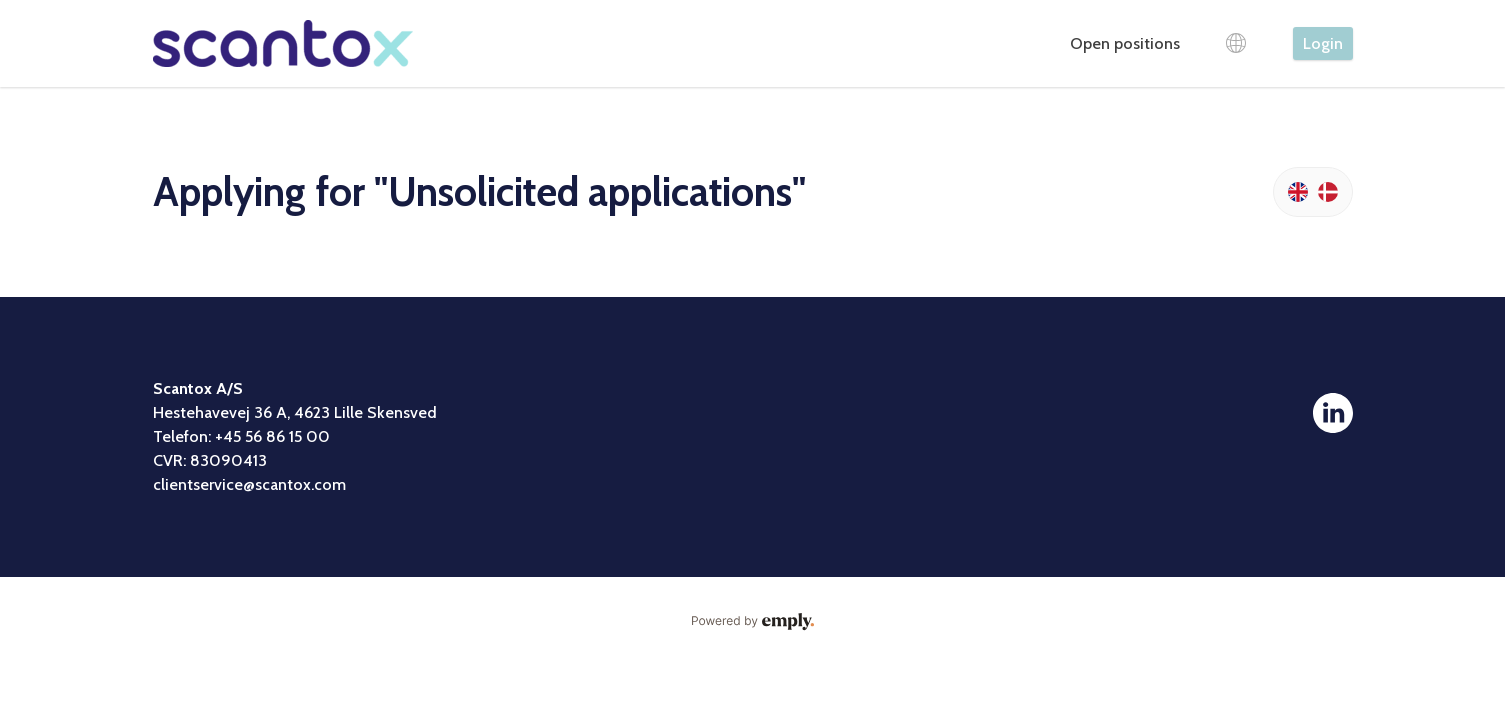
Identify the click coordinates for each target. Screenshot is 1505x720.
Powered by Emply (753, 622)
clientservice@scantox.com (249, 484)
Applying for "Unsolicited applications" (479, 191)
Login (1323, 43)
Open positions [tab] (1125, 43)
